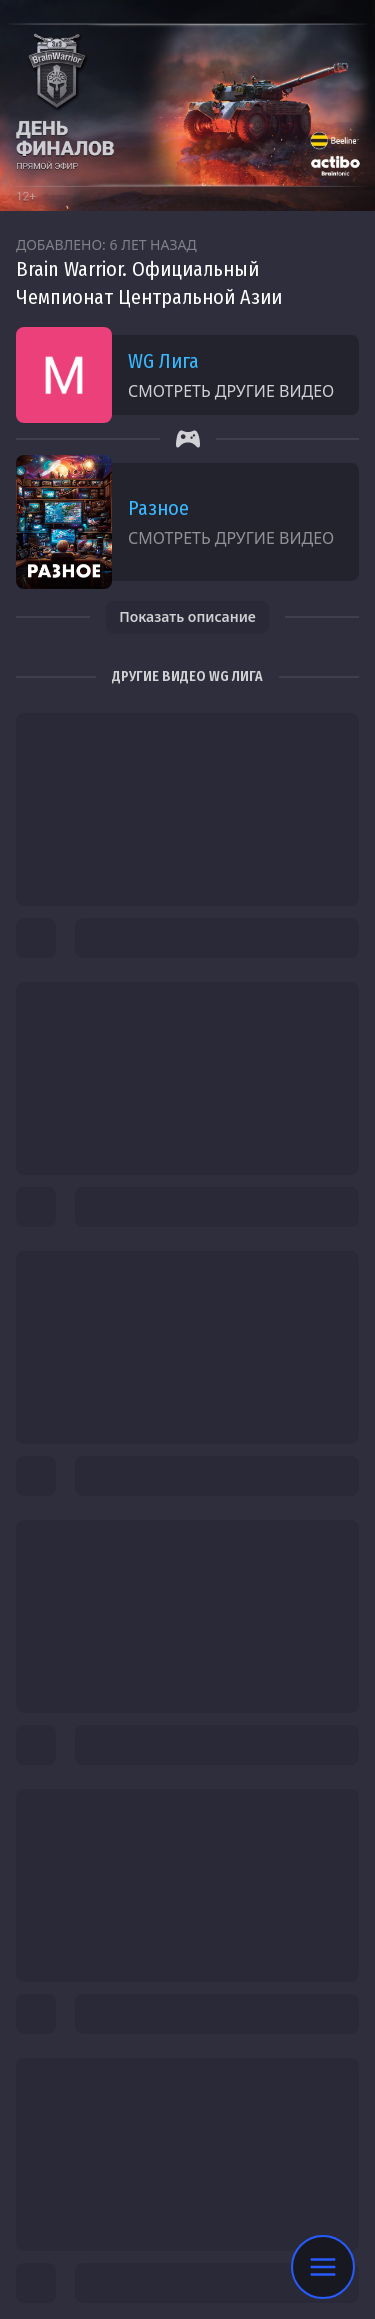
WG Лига (163, 361)
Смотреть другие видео (231, 391)
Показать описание (187, 616)
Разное (158, 508)
